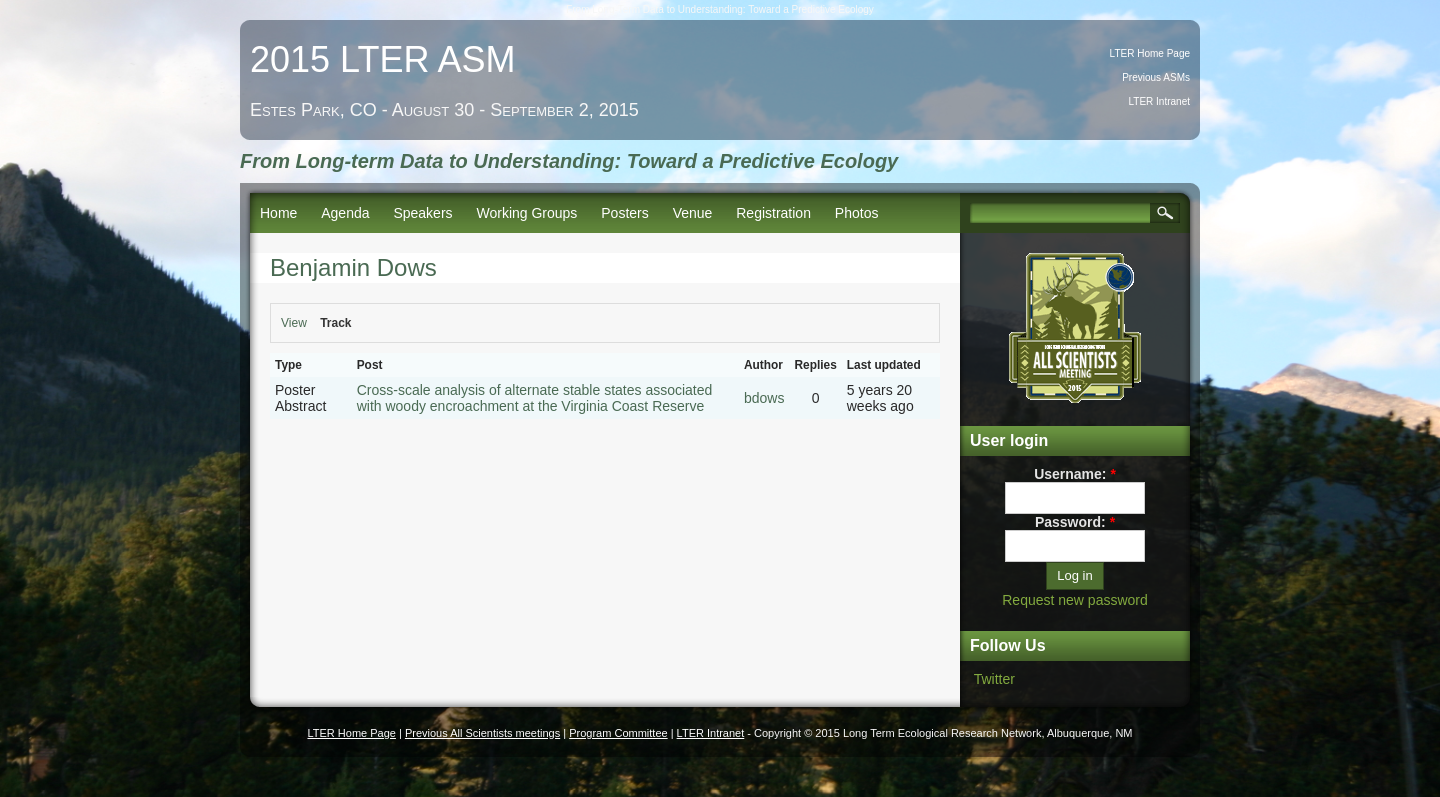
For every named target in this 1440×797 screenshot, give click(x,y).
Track (335, 323)
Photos (857, 213)
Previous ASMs (1156, 77)
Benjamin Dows (353, 267)
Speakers (422, 213)
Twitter (994, 679)
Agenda (345, 213)
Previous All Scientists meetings (482, 733)
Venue (693, 213)
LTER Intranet (1159, 101)
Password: (1075, 522)
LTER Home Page (1150, 53)
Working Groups (526, 213)
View (294, 323)
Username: (1075, 474)
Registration (773, 213)
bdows (764, 398)
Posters (624, 213)
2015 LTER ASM (382, 59)
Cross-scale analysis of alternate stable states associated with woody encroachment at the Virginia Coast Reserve (535, 398)
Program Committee (618, 733)
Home (278, 213)
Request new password (1075, 600)
